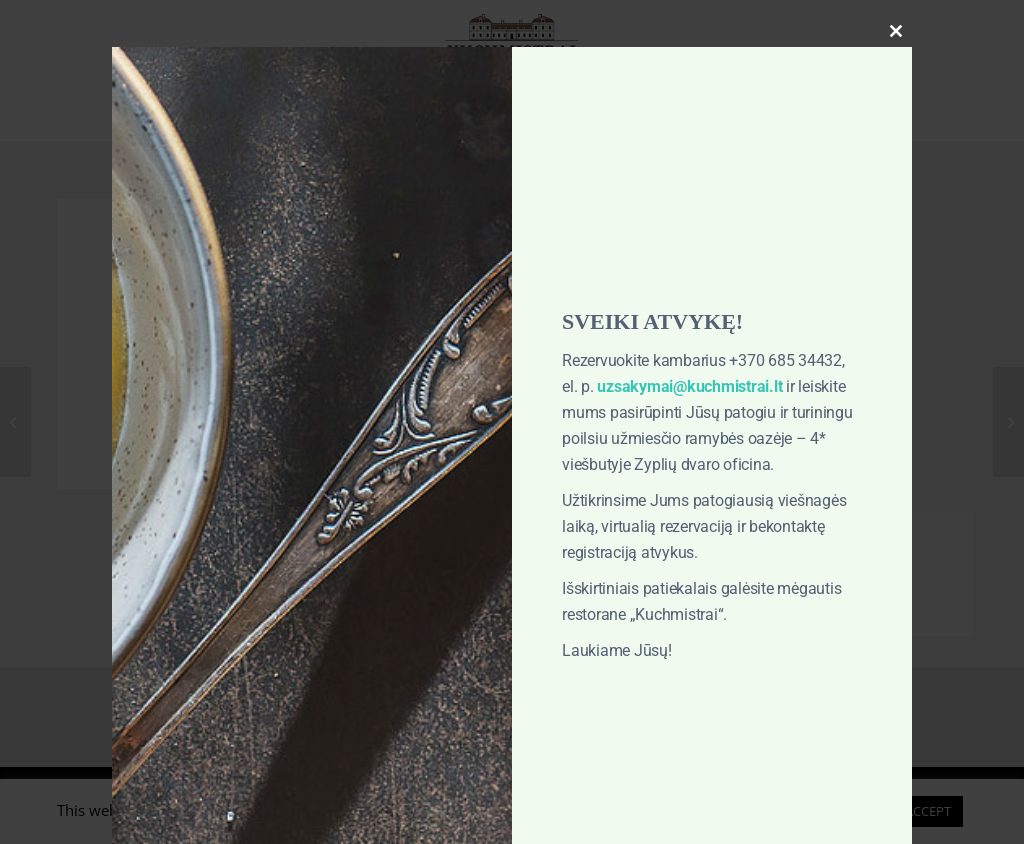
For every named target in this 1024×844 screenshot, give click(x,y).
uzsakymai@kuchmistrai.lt (689, 386)
